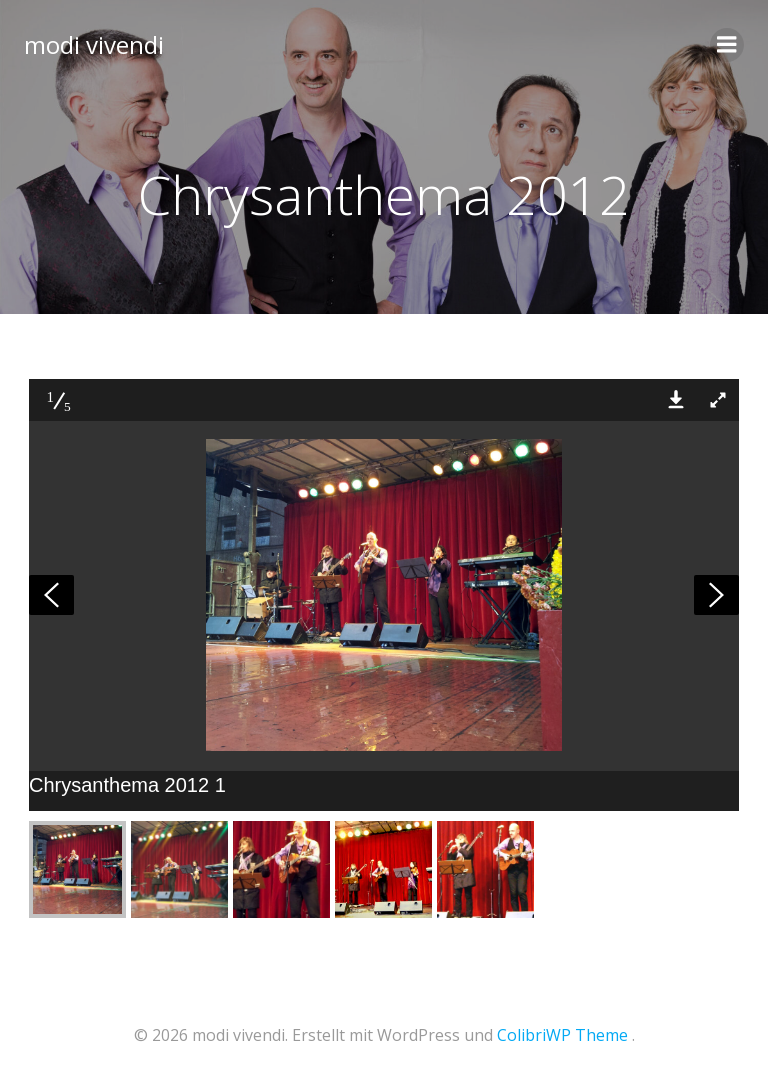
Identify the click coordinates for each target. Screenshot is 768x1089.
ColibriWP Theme (562, 1035)
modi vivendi (94, 44)
